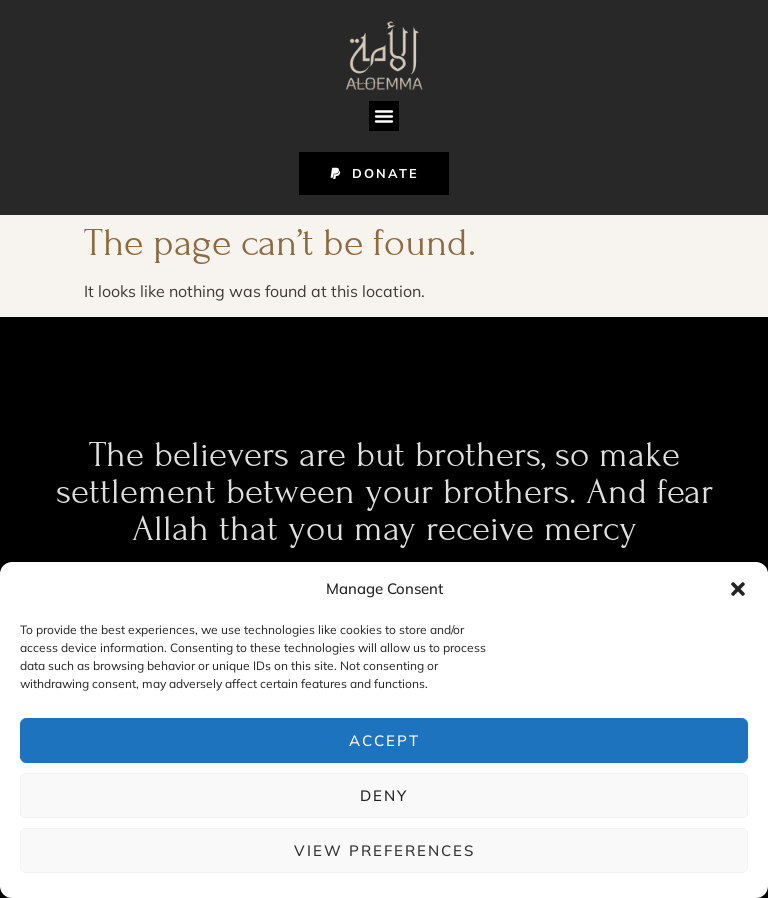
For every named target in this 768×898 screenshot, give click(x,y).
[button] (738, 589)
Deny (384, 795)
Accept (384, 740)
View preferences (384, 850)
